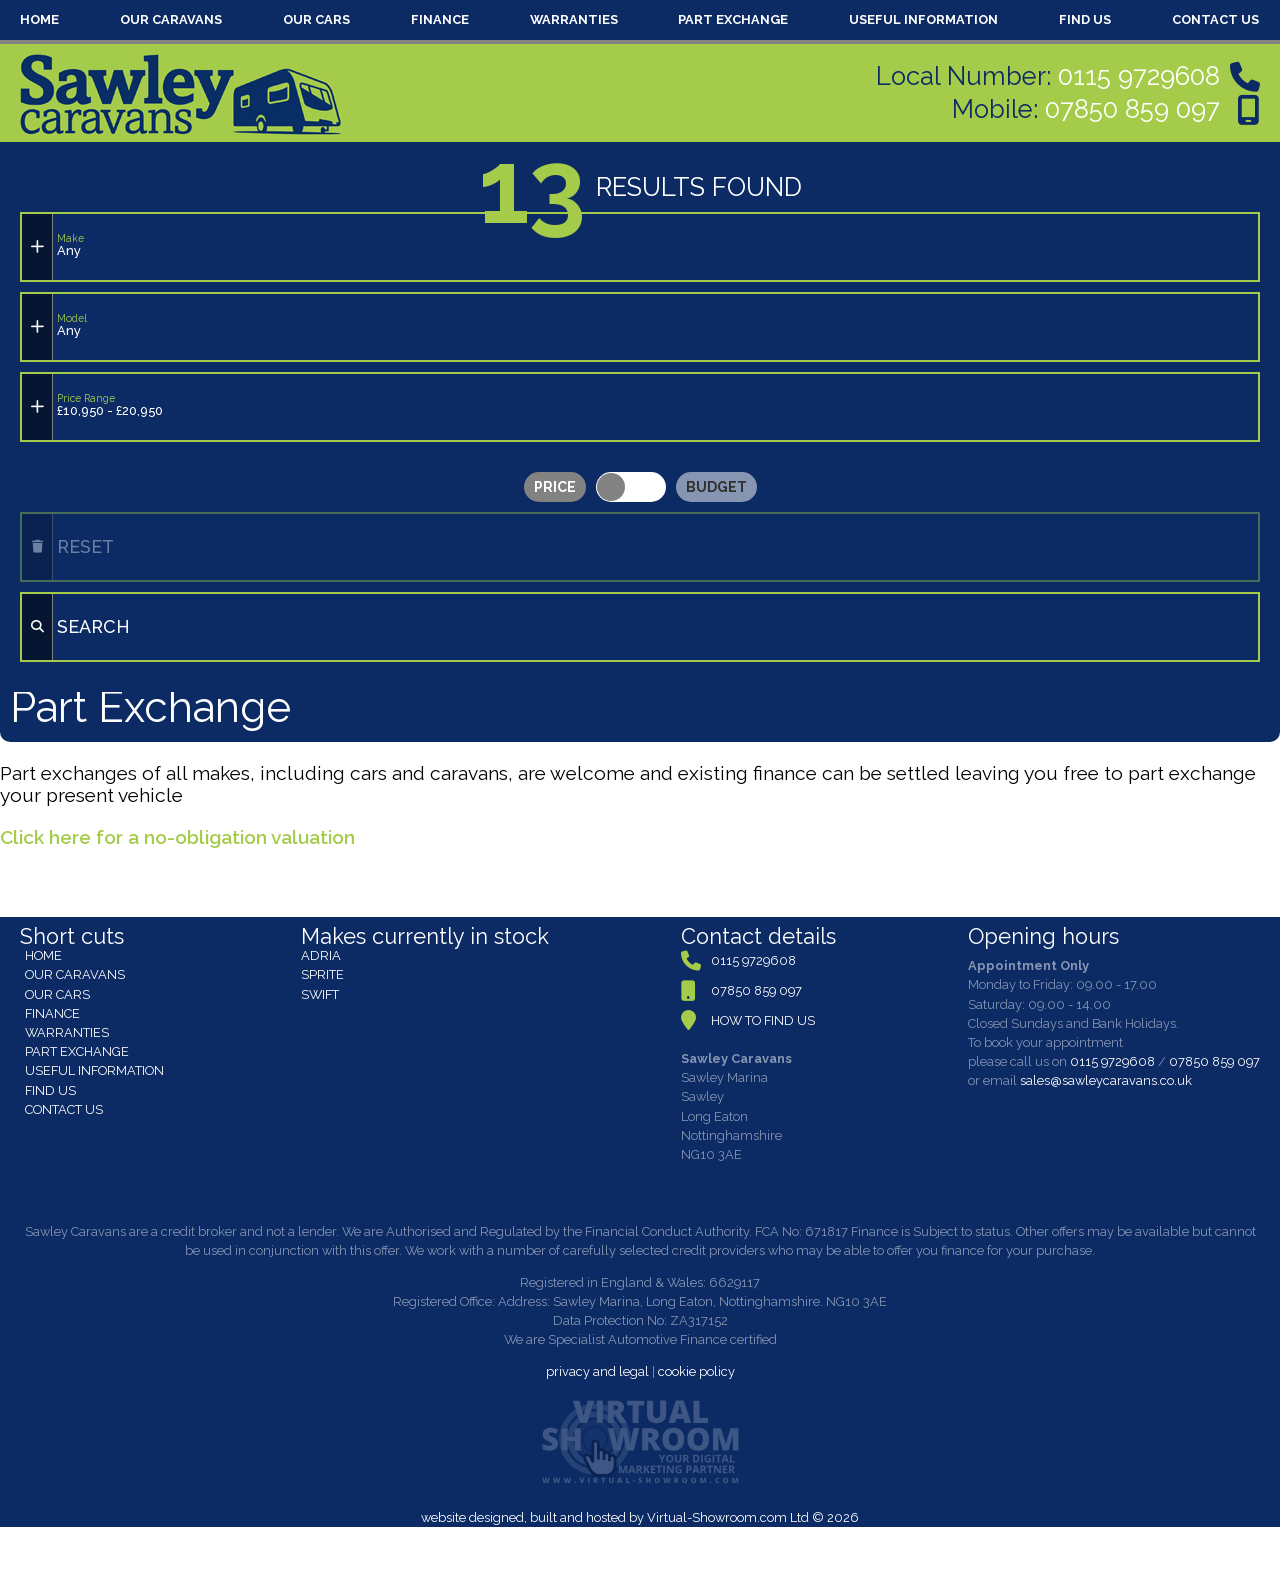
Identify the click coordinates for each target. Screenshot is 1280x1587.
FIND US (1085, 19)
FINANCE (440, 19)
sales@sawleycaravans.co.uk (1106, 1080)
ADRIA (321, 955)
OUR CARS (316, 19)
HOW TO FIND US (763, 1020)
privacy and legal (597, 1371)
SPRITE (322, 974)
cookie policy (696, 1371)
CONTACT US (1215, 19)
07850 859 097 (1132, 109)
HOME (39, 19)
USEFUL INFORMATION (923, 19)
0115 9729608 (1139, 76)
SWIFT (320, 994)
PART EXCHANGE (733, 19)
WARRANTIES (574, 19)
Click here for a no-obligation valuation (177, 837)
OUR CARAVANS (171, 19)
